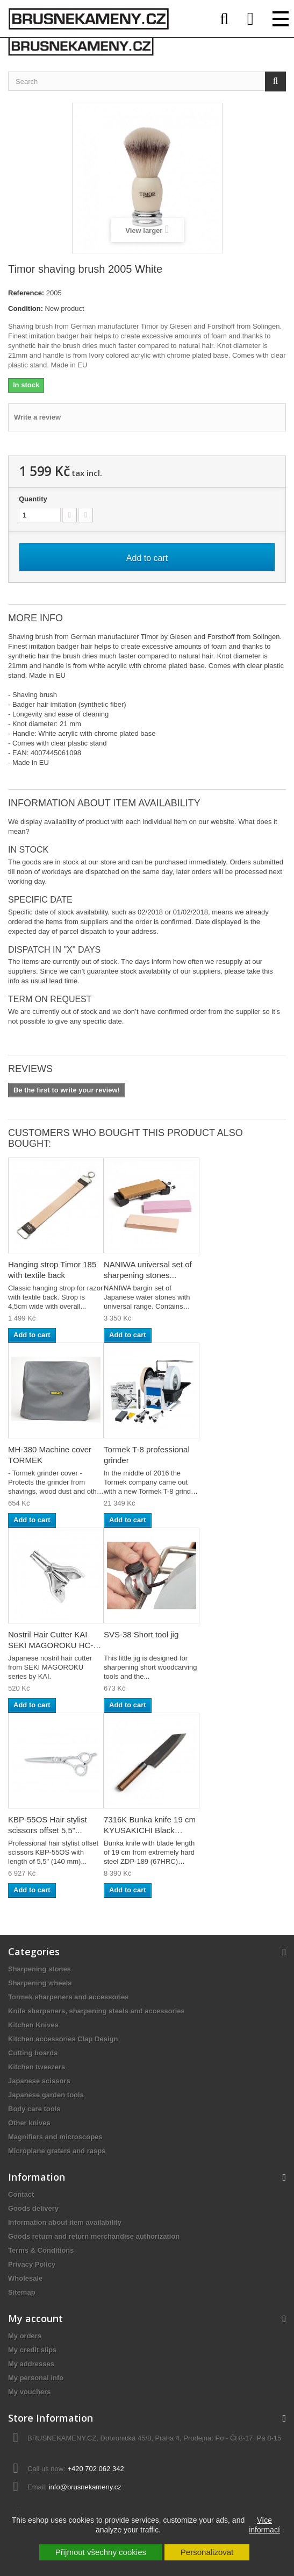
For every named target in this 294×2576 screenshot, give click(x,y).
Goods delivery (33, 2208)
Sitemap (21, 2292)
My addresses (31, 2364)
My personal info (35, 2378)
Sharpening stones (39, 1969)
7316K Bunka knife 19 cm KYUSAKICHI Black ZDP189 (150, 1830)
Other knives (29, 2123)
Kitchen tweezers (36, 2067)
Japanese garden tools (46, 2095)
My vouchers (29, 2392)
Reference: (26, 293)
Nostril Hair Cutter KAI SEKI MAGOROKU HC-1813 (50, 1645)
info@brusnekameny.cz (85, 2487)
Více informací (264, 2525)
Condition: (25, 308)
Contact (21, 2194)
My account (35, 2318)
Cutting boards (33, 2053)
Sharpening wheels (39, 1983)
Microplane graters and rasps (56, 2151)
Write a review (37, 417)
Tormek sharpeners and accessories (68, 1997)
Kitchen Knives (33, 2025)
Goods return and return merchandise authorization (94, 2236)
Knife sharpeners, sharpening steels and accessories (96, 2011)
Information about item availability (64, 2222)
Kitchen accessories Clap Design (63, 2039)
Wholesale (25, 2278)
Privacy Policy (31, 2264)
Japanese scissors (39, 2081)
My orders (24, 2336)
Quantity (33, 499)
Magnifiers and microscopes (55, 2137)
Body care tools (34, 2109)
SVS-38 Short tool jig (141, 1634)
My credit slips (32, 2350)
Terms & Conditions (41, 2250)
